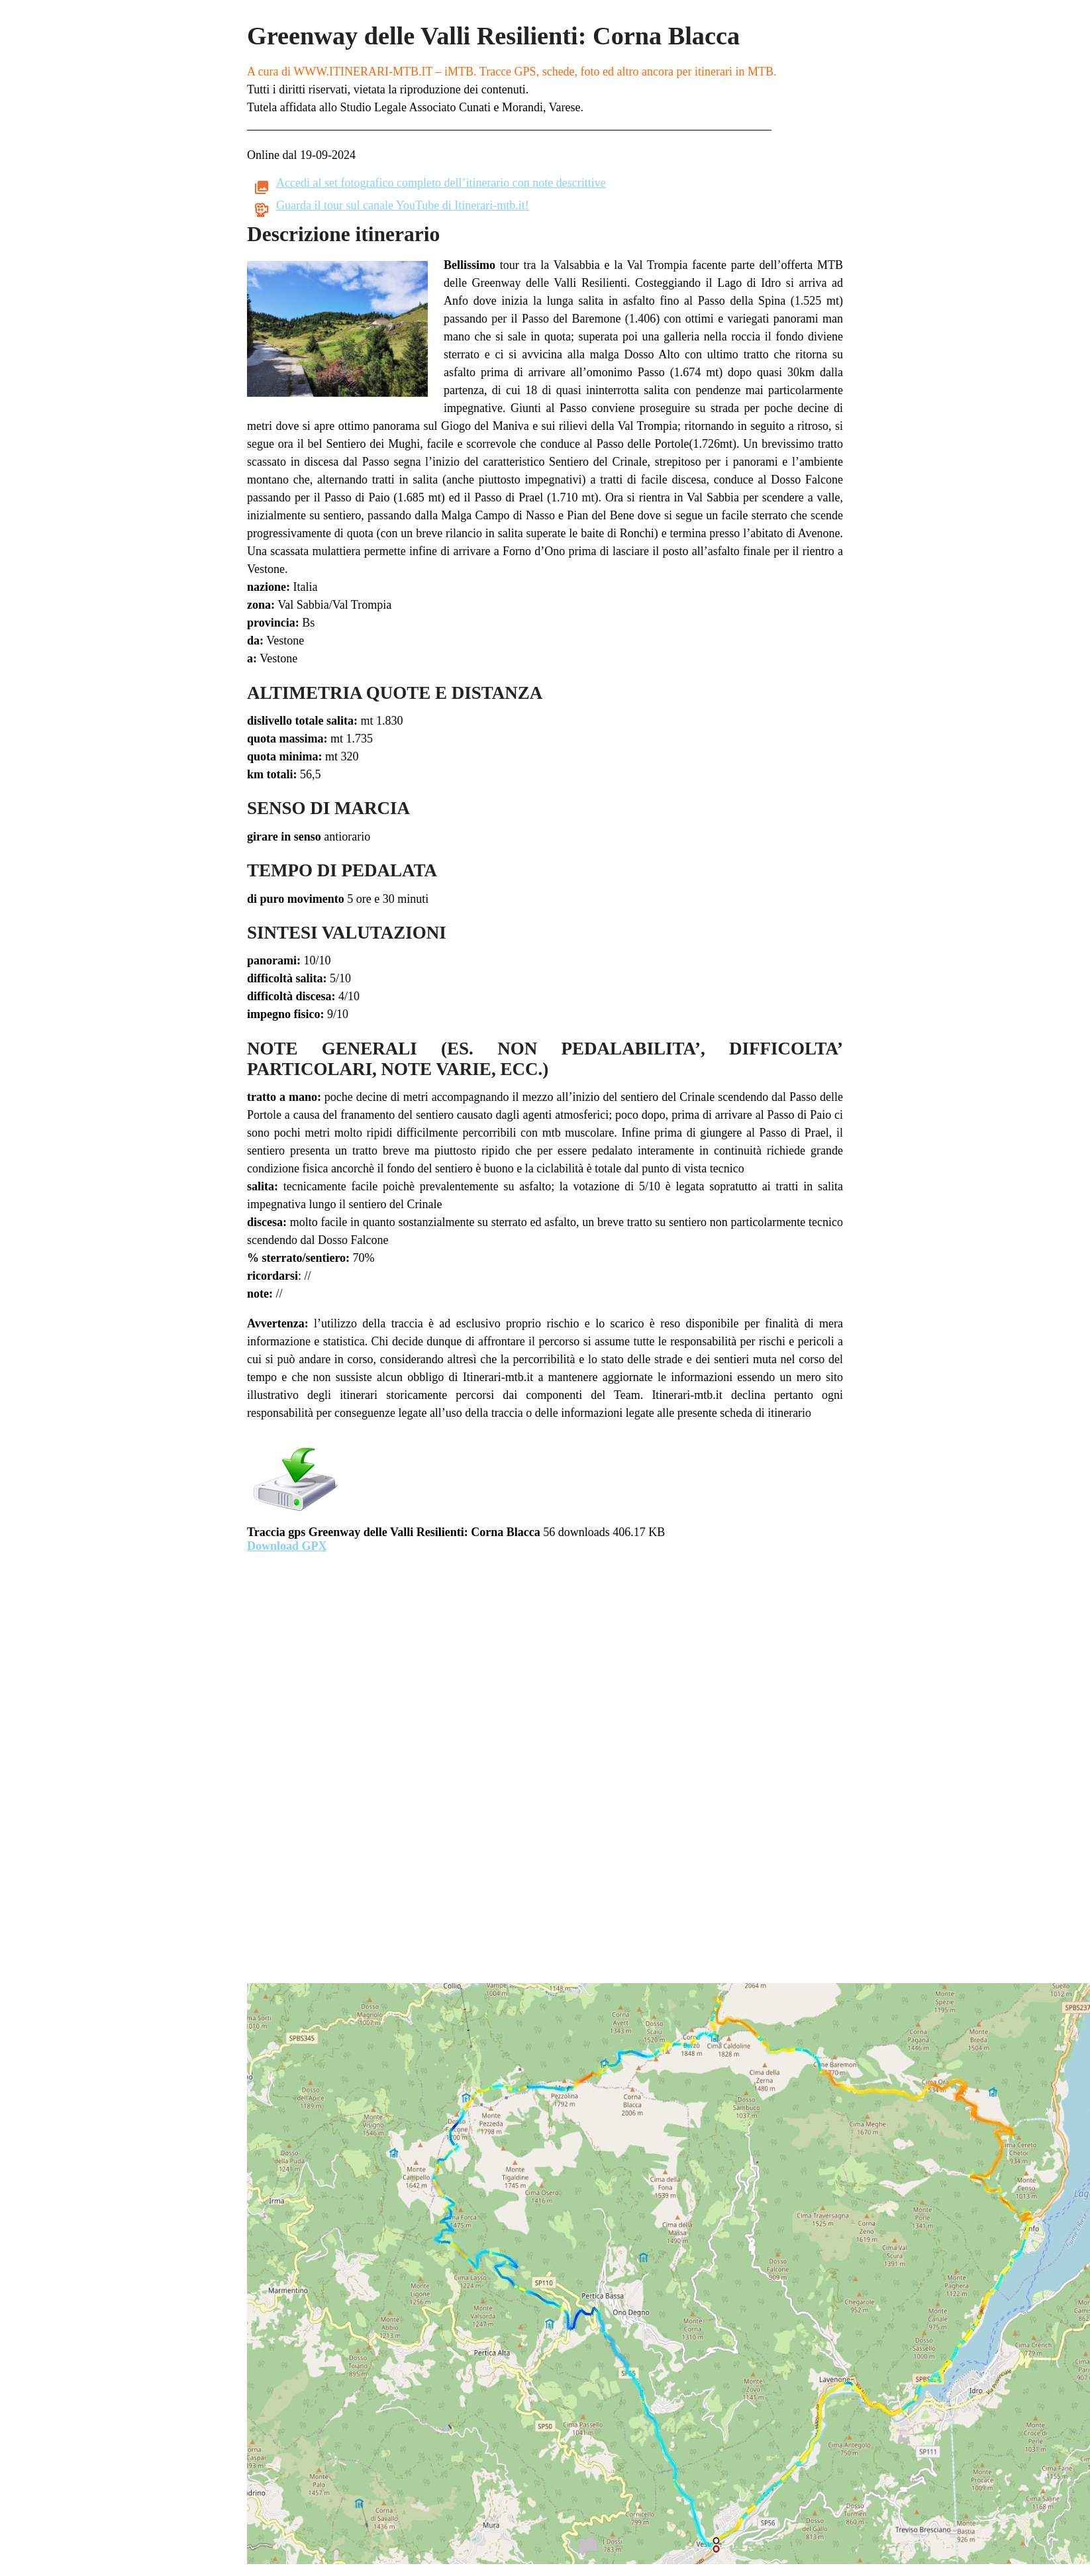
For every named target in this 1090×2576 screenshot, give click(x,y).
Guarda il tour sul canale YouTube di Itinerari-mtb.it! (402, 205)
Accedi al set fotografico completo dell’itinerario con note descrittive (441, 182)
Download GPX (287, 1546)
